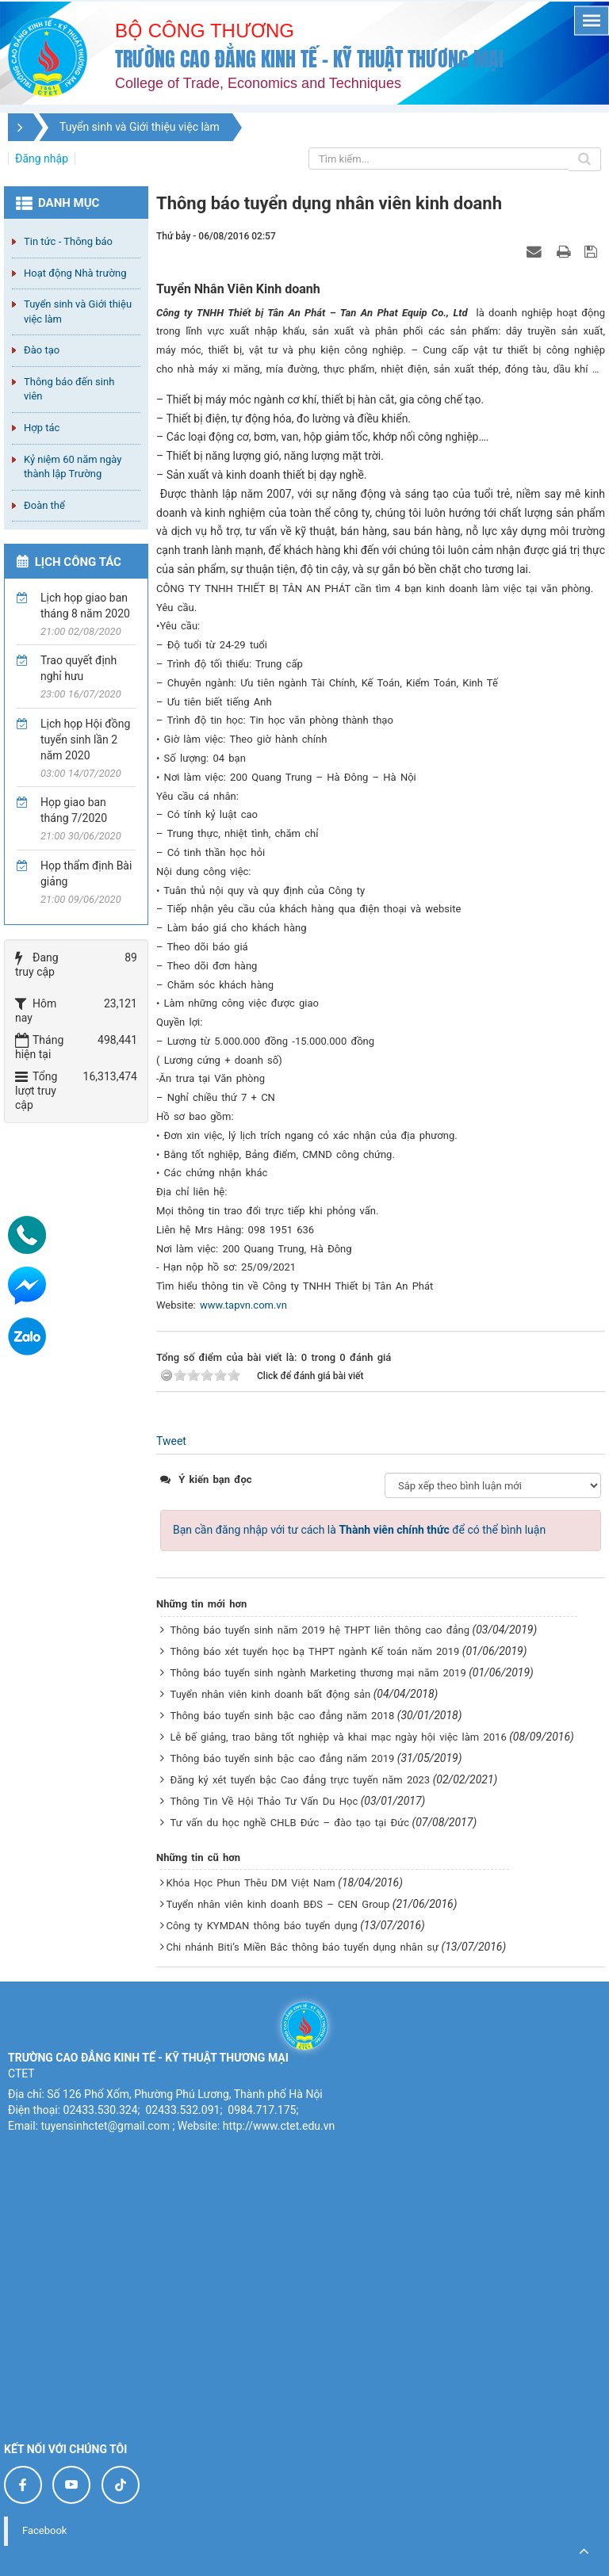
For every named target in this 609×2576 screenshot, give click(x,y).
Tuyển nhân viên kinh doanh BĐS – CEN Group (277, 1904)
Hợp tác (41, 428)
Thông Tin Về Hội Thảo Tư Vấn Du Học (264, 1801)
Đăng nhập (41, 158)
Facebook (44, 2530)
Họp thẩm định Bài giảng (86, 873)
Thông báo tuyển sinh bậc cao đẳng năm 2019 (282, 1758)
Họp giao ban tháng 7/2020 (73, 810)
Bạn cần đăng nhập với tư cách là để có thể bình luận (359, 1529)
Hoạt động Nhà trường (75, 273)
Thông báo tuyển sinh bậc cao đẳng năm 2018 (282, 1716)
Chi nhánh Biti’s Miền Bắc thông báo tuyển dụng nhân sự (302, 1947)
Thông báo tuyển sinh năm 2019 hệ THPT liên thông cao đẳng (319, 1630)
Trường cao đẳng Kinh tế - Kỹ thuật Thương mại (309, 59)
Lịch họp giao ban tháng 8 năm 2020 (85, 605)
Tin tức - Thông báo (68, 241)
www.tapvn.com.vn (243, 1305)
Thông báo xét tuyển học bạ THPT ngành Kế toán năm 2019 (314, 1651)
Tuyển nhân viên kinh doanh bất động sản (270, 1694)
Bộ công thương (204, 30)
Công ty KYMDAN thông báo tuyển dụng (261, 1926)
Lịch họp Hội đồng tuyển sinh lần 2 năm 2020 (85, 739)
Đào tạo (41, 350)
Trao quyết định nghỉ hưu (78, 668)
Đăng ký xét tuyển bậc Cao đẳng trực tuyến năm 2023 (300, 1780)
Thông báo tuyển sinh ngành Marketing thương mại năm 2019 (317, 1673)
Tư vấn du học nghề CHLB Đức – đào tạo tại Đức (289, 1823)
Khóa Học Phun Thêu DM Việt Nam (250, 1883)
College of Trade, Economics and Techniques (258, 83)
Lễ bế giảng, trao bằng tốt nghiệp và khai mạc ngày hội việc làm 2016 (338, 1737)
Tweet (171, 1441)
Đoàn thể (44, 505)
